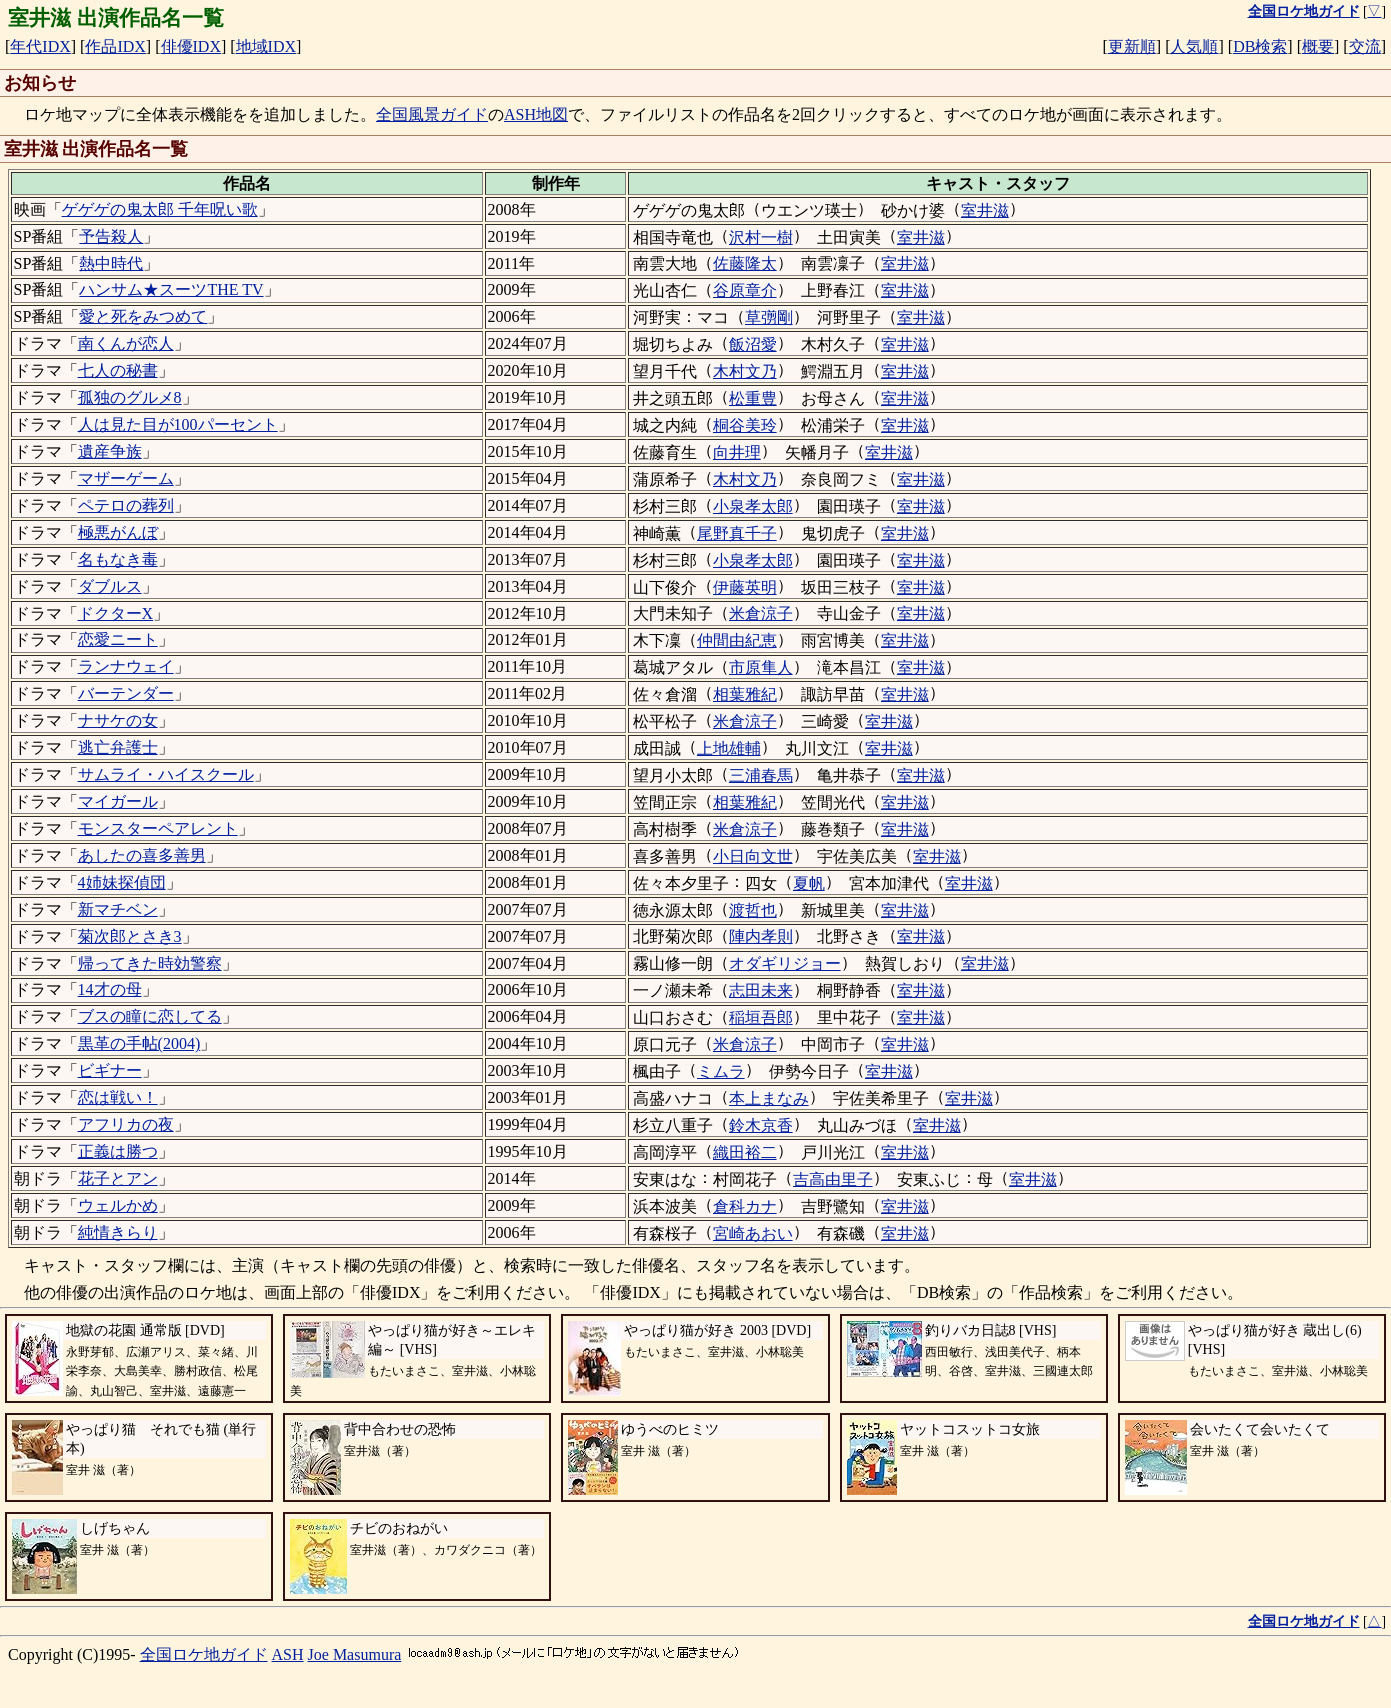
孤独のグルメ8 (130, 397)
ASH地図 (536, 114)
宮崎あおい (753, 1233)
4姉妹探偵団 (122, 882)
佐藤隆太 (745, 263)
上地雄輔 (729, 748)
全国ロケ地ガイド (204, 1654)
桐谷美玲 (745, 425)
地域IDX (266, 46)
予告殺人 (111, 236)
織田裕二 (745, 1152)
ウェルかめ (118, 1205)
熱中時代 (111, 263)
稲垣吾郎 (761, 1017)
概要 (1318, 46)
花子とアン (118, 1178)
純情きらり (118, 1232)
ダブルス (110, 586)
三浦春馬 (761, 775)
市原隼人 (761, 667)
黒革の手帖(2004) (139, 1043)
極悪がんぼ (118, 532)
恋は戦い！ (118, 1097)
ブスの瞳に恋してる (150, 1016)
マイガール (118, 801)
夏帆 (809, 883)
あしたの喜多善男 (142, 855)
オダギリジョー (785, 963)
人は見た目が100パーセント (178, 424)
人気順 (1194, 46)
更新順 (1132, 46)
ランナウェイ (126, 666)
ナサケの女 (118, 720)
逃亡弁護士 (118, 747)
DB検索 (1260, 46)
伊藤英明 (745, 587)
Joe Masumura (355, 1654)
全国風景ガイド (432, 114)
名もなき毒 (118, 559)
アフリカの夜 (126, 1124)
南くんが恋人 (126, 343)
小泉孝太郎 (753, 506)
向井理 (737, 452)
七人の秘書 (118, 370)
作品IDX (115, 46)
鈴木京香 (761, 1125)
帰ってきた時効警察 (150, 963)
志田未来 (761, 990)
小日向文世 (753, 856)
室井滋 (985, 210)
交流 (1365, 46)
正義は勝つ (118, 1151)
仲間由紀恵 (737, 640)
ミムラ (721, 1071)
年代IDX (40, 46)
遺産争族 (110, 451)
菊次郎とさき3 (130, 936)
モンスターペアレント (158, 828)
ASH (288, 1654)
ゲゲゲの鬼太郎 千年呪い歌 (160, 209)
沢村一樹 (761, 237)
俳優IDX (191, 46)
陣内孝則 (761, 936)
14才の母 (110, 989)
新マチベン (118, 909)
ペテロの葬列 (126, 505)
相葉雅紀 (745, 694)
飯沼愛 (753, 344)
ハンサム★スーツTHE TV (171, 289)
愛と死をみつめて (143, 316)
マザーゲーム (126, 478)
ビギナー (110, 1070)
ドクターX (116, 613)
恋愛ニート (118, 639)
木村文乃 (745, 371)
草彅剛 (769, 317)
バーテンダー (126, 693)
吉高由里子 (833, 1179)
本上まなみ (769, 1098)
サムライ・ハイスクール (166, 774)
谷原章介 (745, 290)
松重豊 (753, 398)
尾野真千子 (737, 533)
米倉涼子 (761, 613)
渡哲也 (753, 910)
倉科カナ (745, 1206)
